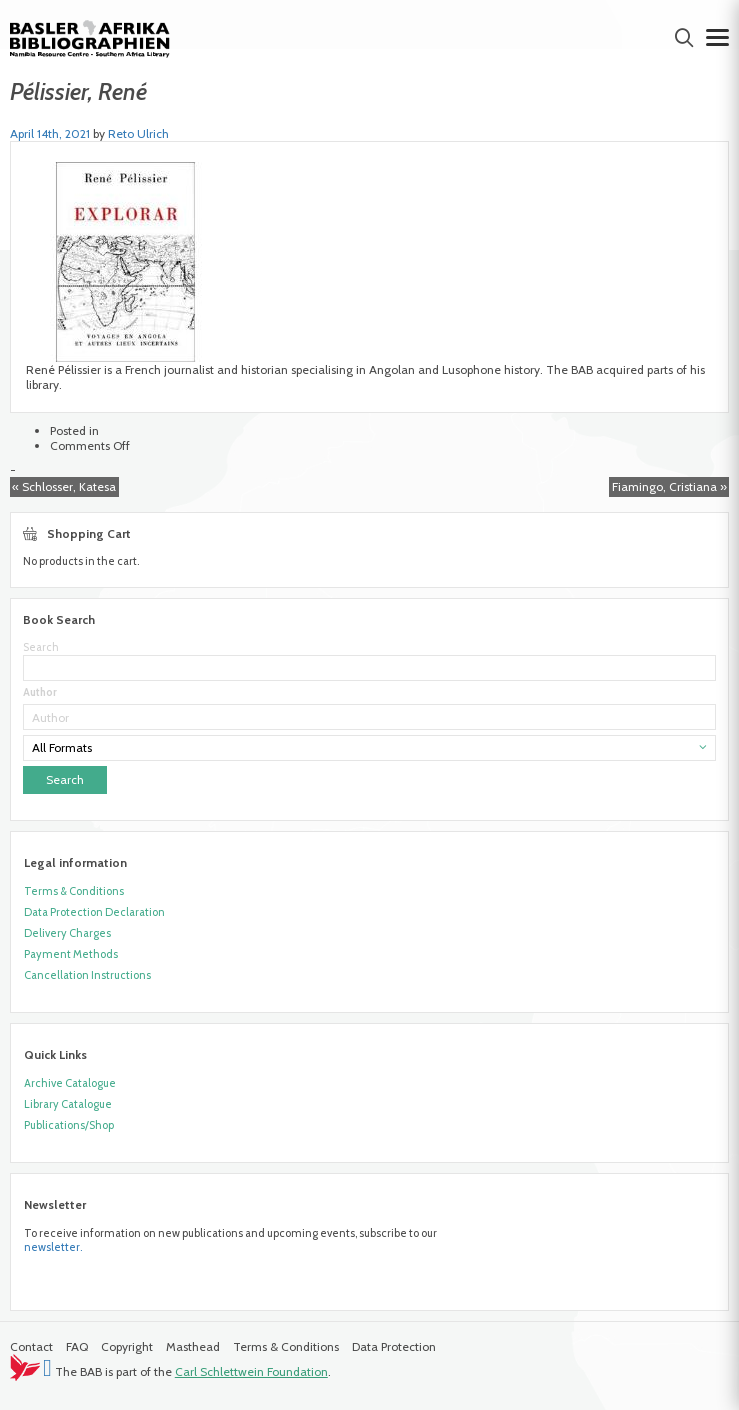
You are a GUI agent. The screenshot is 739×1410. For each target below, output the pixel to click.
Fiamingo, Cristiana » (669, 486)
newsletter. (53, 1247)
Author (40, 692)
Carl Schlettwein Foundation (251, 1371)
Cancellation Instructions (87, 975)
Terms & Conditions (74, 891)
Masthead (193, 1346)
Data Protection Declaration (94, 912)
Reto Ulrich (138, 133)
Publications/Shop (69, 1125)
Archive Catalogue (70, 1083)
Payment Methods (71, 954)
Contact (31, 1346)
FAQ (77, 1346)
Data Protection (394, 1346)
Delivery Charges (67, 933)
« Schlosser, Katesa (64, 486)
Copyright (127, 1346)
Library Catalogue (68, 1104)
